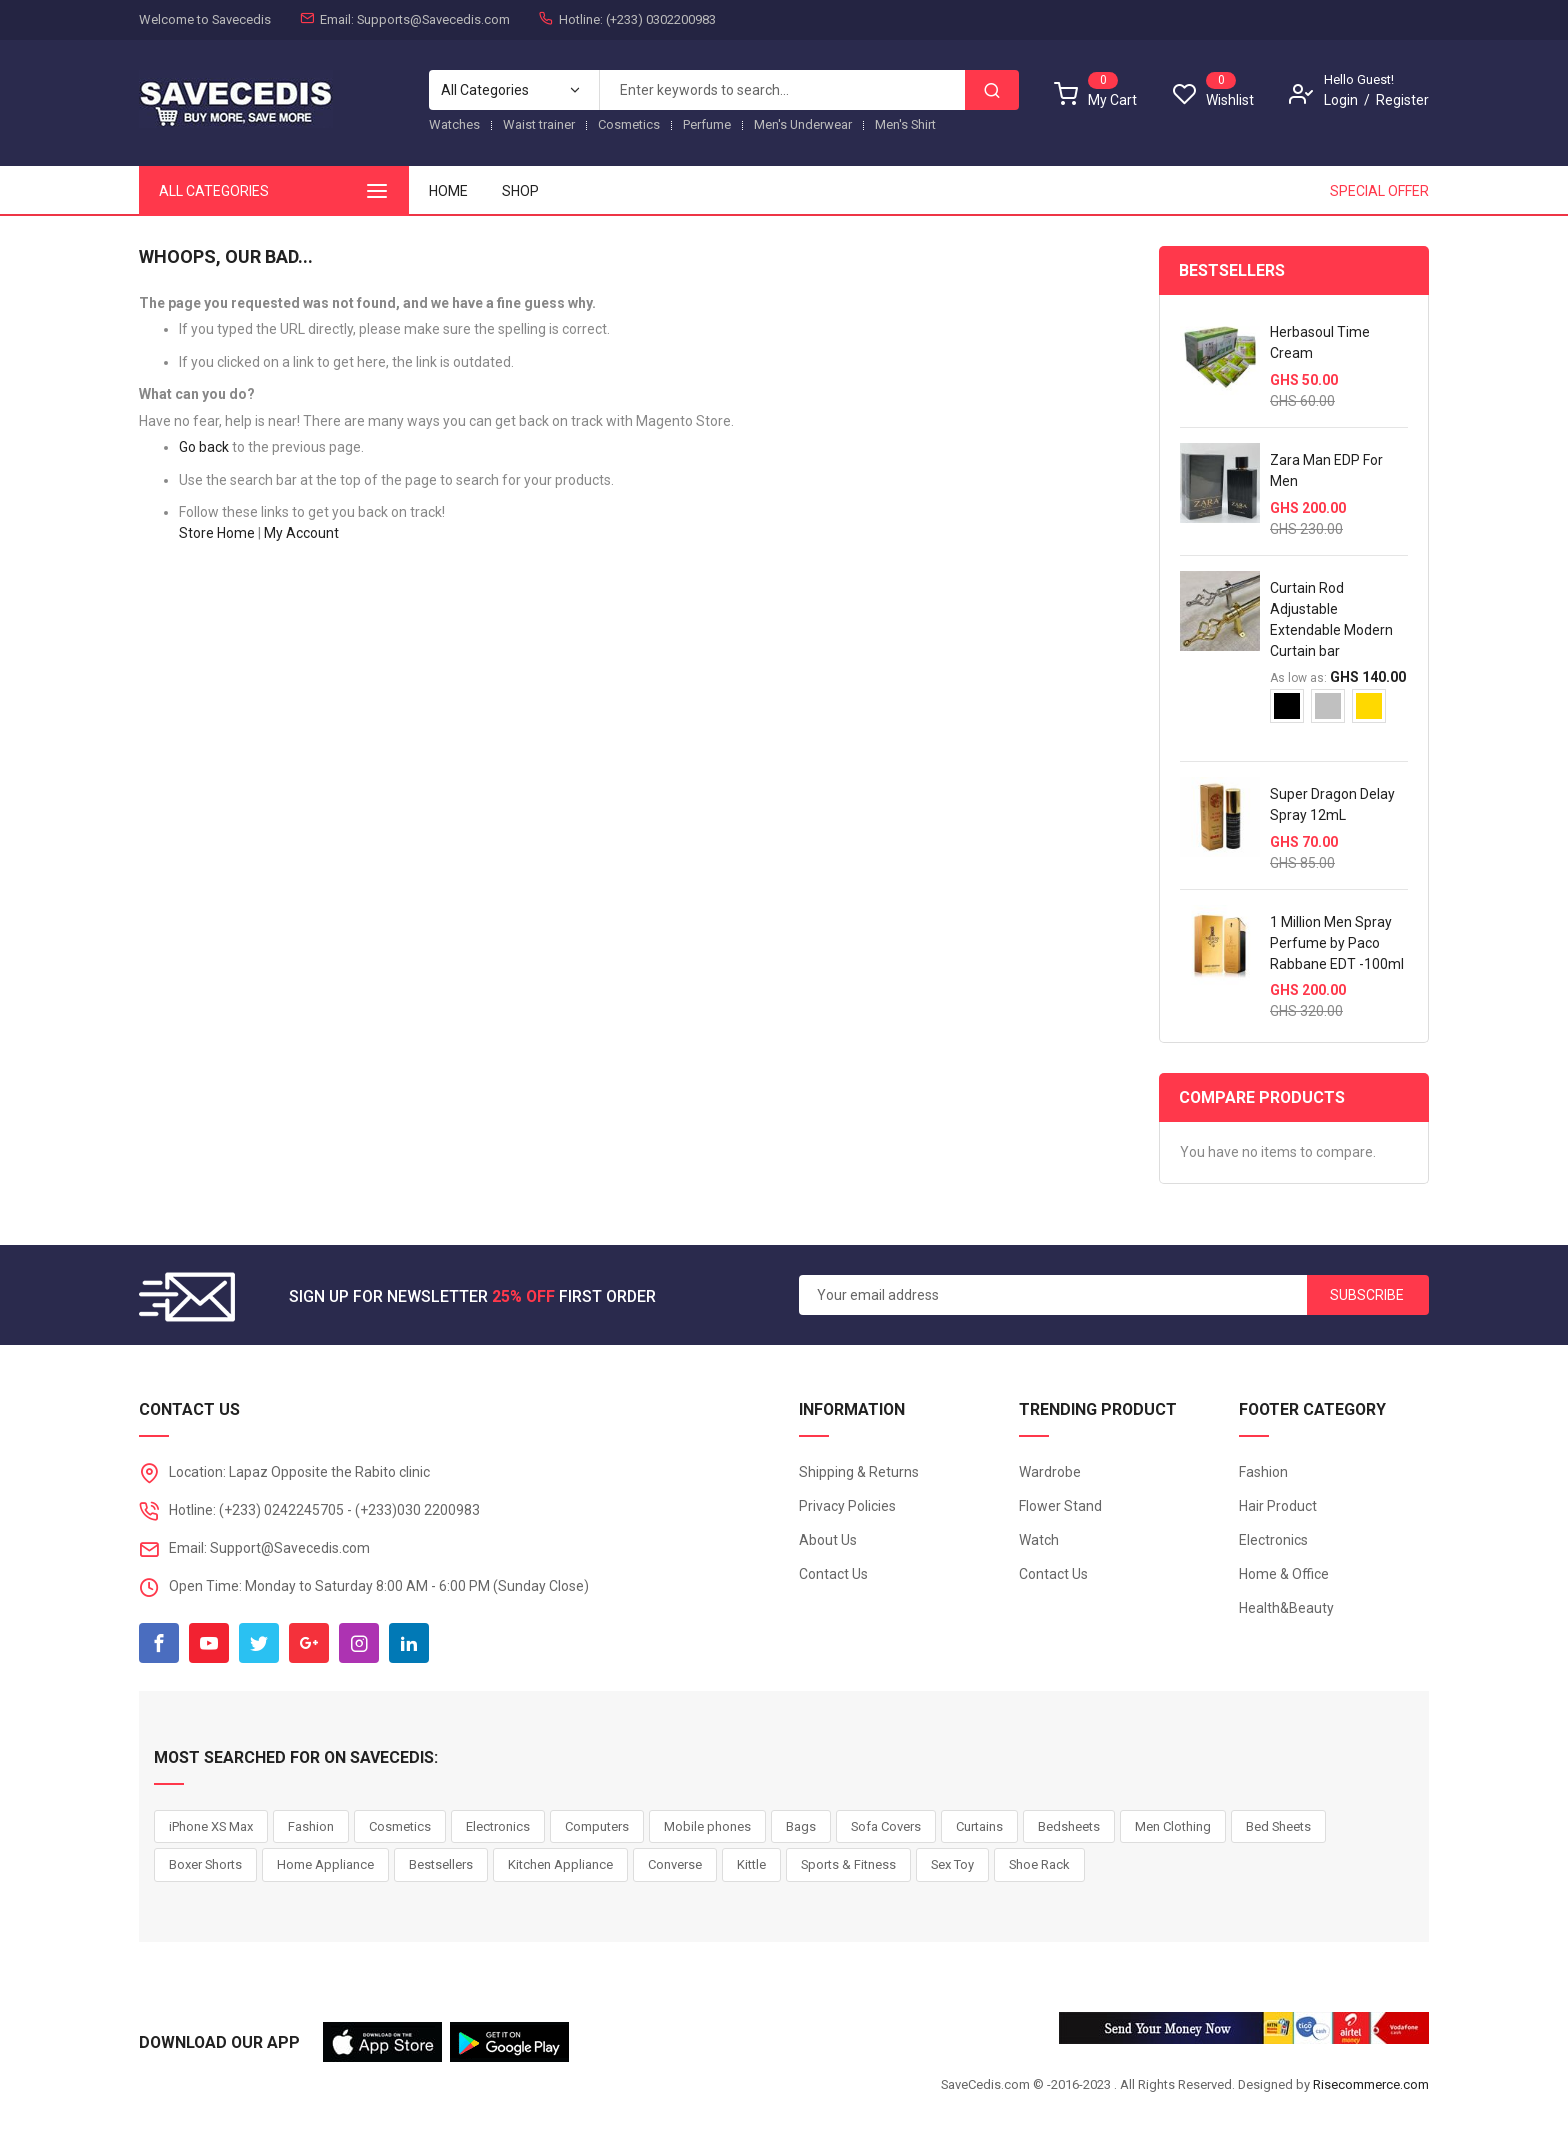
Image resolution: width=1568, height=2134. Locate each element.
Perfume (707, 124)
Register (1402, 100)
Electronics (1273, 1540)
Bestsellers (441, 1864)
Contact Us (833, 1574)
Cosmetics (629, 124)
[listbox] (1339, 713)
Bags (801, 1826)
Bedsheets (1069, 1826)
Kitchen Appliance (560, 1864)
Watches (454, 124)
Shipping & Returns (859, 1472)
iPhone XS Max (211, 1826)
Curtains (979, 1826)
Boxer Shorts (205, 1864)
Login (1341, 100)
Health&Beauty (1286, 1608)
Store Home (217, 533)
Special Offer (1379, 191)
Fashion (1263, 1472)
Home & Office (1284, 1574)
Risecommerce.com (1371, 2084)
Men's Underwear (803, 124)
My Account (301, 533)
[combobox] (782, 90)
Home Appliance (325, 1864)
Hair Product (1278, 1506)
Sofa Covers (886, 1826)
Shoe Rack (1039, 1864)
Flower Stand (1060, 1506)
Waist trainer (539, 124)
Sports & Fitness (848, 1864)
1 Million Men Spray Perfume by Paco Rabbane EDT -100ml (1337, 943)
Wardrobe (1050, 1472)
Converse (675, 1864)
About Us (828, 1540)
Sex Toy (952, 1864)
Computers (597, 1826)
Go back (204, 447)
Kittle (751, 1864)
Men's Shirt (905, 124)
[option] (1287, 706)
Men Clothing (1173, 1826)
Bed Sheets (1278, 1826)
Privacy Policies (847, 1506)
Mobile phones (707, 1826)
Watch (1039, 1540)
